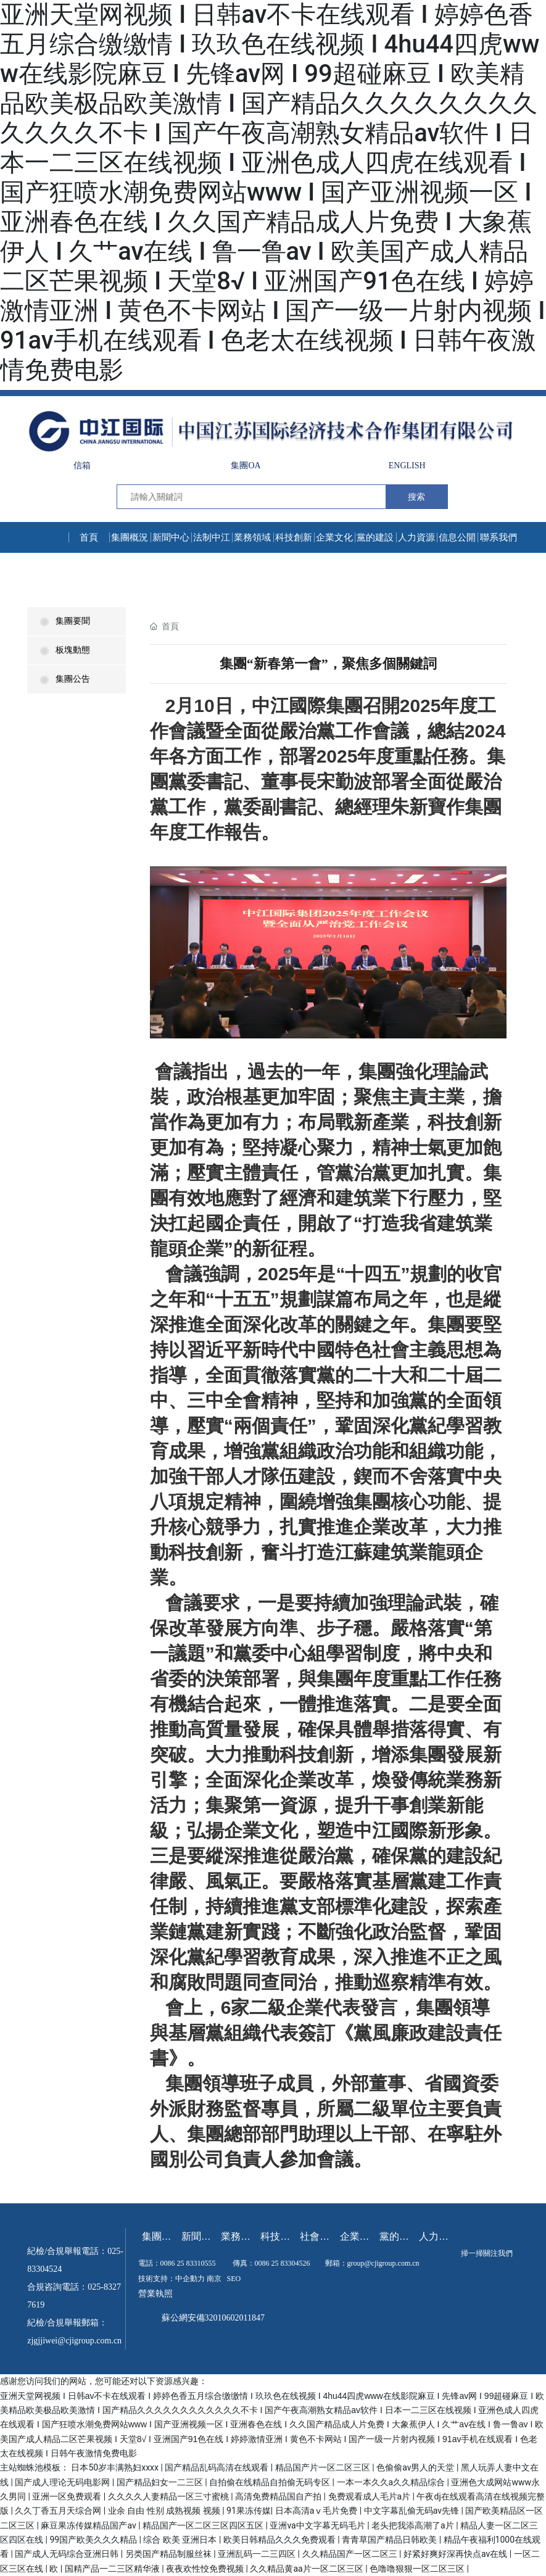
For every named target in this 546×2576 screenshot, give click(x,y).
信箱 (82, 465)
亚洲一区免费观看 (67, 2496)
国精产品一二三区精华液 (113, 2569)
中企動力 (190, 2278)
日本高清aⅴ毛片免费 (317, 2511)
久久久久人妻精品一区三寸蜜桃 (169, 2496)
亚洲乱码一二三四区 (257, 2554)
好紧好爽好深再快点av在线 (456, 2554)
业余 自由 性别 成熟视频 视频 (165, 2511)
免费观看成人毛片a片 (370, 2496)
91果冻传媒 (248, 2511)
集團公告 (64, 679)
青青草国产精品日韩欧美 (390, 2540)
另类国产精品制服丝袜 (169, 2554)
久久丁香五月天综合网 (59, 2511)
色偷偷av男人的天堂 (416, 2467)
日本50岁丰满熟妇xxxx (115, 2467)
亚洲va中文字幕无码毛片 (318, 2525)
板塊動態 (64, 650)
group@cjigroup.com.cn (383, 2263)
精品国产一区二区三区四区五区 (204, 2525)
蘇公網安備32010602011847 (213, 2317)
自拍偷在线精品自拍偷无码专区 (270, 2482)
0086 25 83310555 (188, 2263)
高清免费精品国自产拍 (279, 2496)
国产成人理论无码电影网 (63, 2482)
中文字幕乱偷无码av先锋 (412, 2511)
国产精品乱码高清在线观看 (217, 2467)
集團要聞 (64, 621)
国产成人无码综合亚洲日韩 (67, 2554)
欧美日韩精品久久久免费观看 (280, 2540)
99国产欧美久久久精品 (94, 2540)
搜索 (416, 497)
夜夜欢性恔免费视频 (206, 2569)
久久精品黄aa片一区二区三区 (307, 2569)
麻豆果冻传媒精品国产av (89, 2525)
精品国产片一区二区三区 (323, 2467)
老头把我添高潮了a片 (413, 2525)
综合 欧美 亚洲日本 (180, 2540)
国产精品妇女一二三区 (161, 2482)
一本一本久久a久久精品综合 (392, 2482)
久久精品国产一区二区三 (350, 2554)
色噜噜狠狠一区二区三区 (418, 2569)
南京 (214, 2278)
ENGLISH (407, 465)
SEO (234, 2278)
